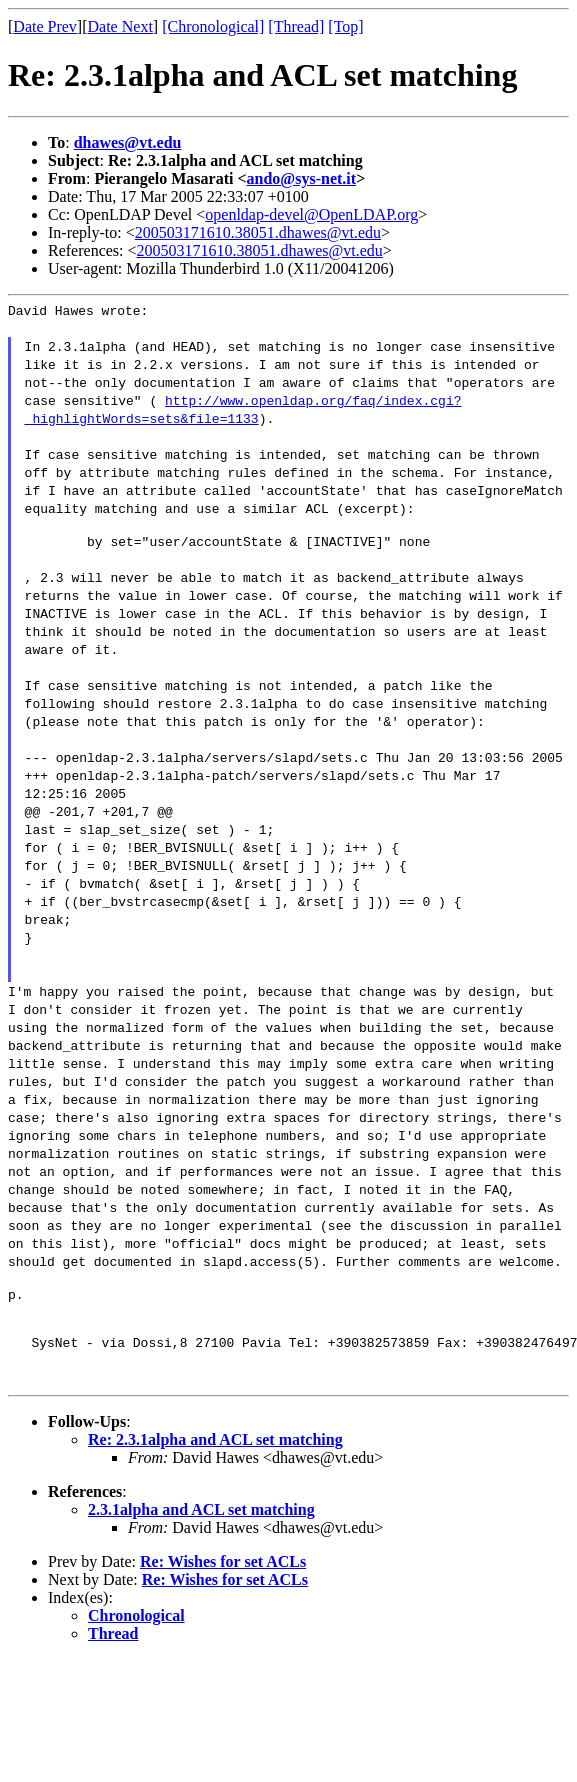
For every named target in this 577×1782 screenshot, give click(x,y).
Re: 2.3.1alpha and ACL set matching (215, 1454)
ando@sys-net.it (302, 178)
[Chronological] (213, 26)
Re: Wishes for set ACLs (223, 1576)
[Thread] (296, 26)
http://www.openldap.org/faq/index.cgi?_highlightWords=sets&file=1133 (243, 412)
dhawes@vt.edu (128, 142)
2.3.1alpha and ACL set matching (201, 1524)
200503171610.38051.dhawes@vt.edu (258, 232)
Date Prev (45, 26)
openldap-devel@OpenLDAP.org (311, 214)
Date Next (120, 26)
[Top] (345, 26)
